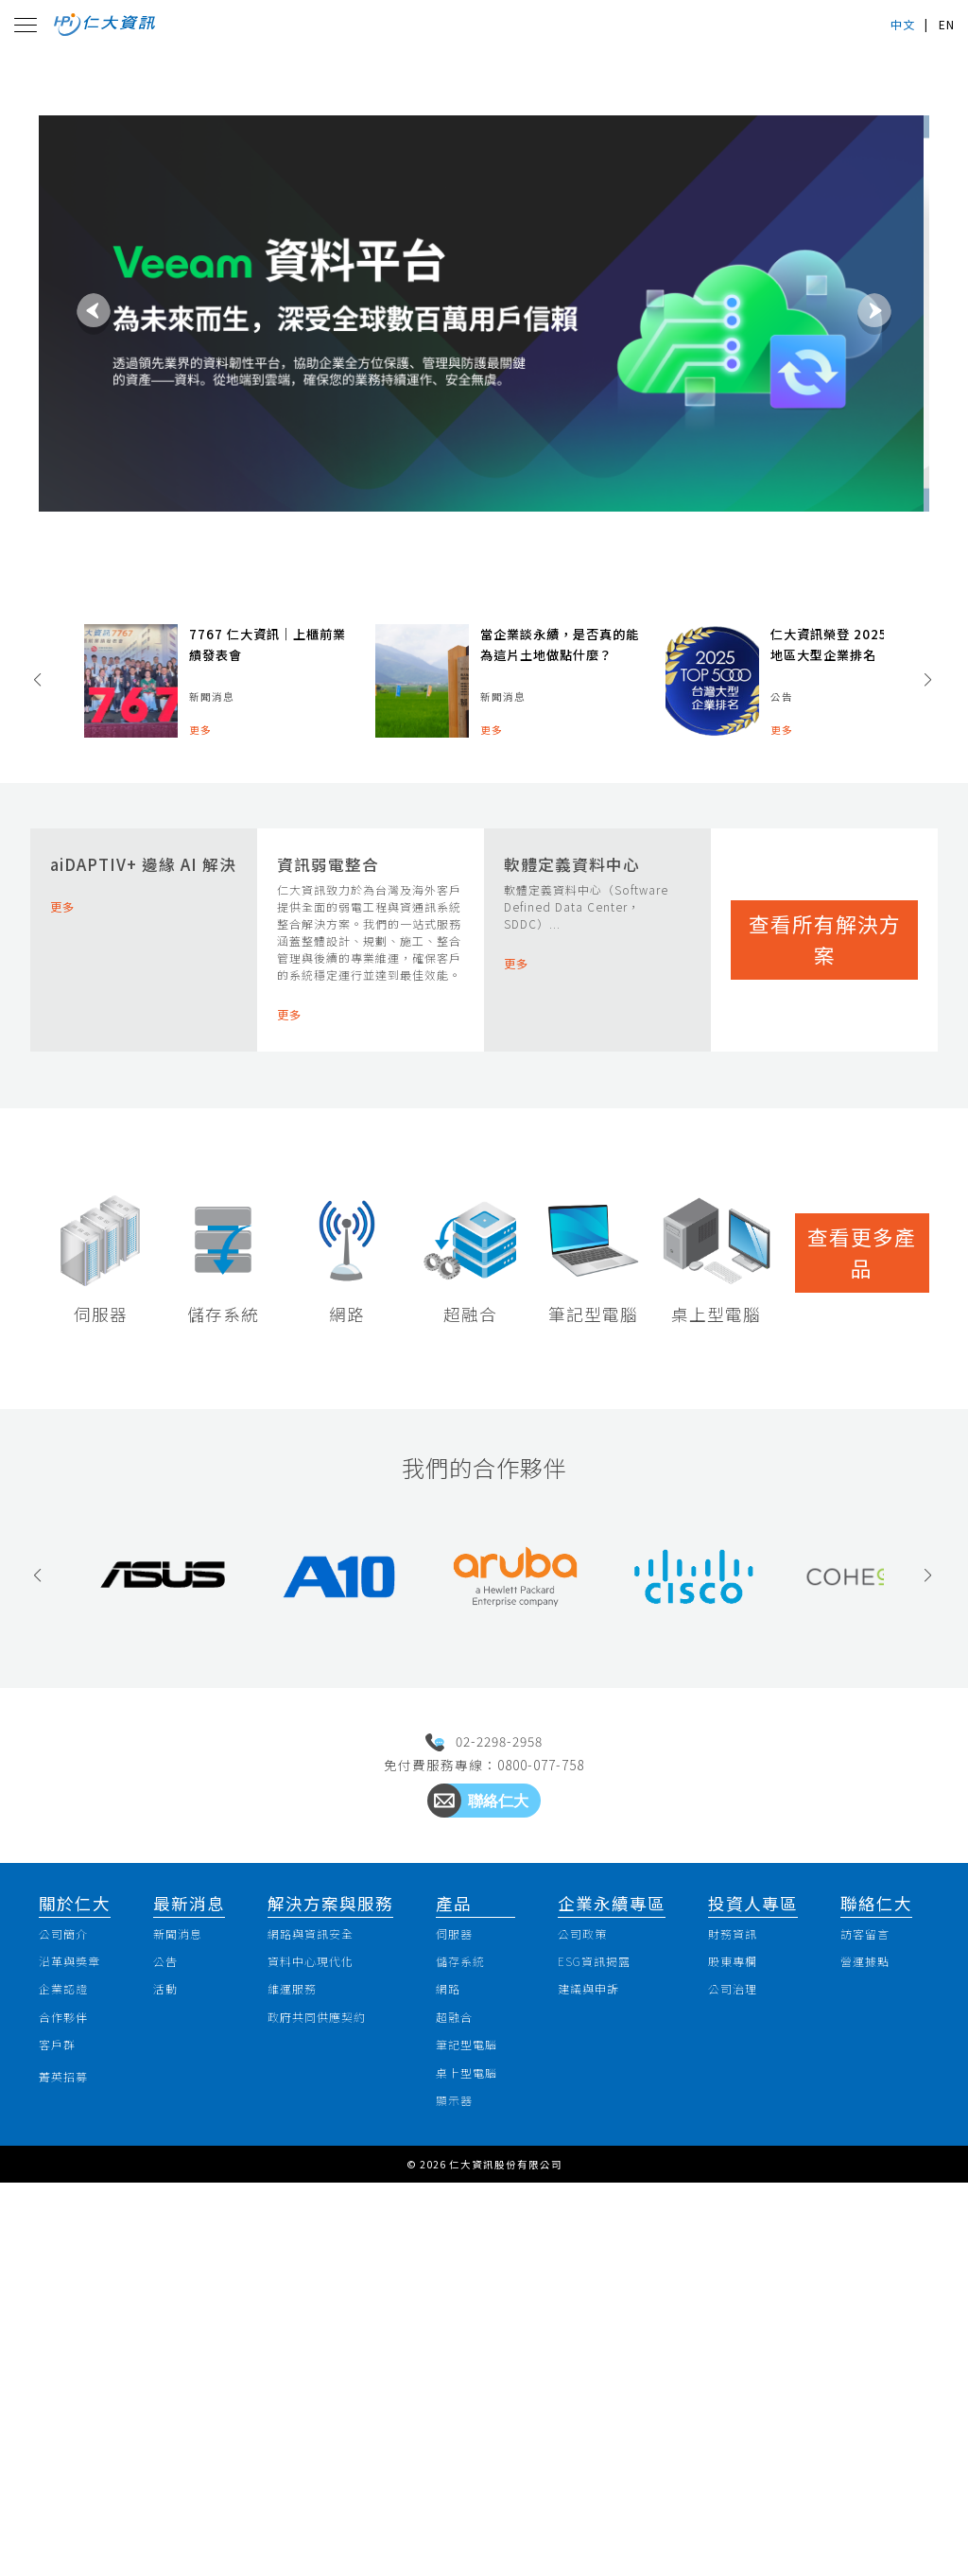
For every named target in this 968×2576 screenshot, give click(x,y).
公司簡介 (74, 2305)
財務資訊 (739, 2305)
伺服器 (450, 2305)
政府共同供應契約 (328, 2403)
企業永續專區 (618, 2272)
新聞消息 (189, 2305)
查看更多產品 (862, 1504)
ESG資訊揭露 (611, 2337)
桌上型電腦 (466, 2468)
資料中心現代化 (320, 2337)
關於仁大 (77, 2272)
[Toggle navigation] (30, 32)
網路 (442, 2370)
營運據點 (864, 2337)
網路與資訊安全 (320, 2305)
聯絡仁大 (868, 2272)
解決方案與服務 (326, 2272)
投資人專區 (752, 2272)
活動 (173, 2370)
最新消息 (193, 2272)
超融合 (450, 2403)
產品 (444, 2272)
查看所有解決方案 (824, 1080)
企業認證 (74, 2370)
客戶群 (66, 2435)
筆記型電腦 (466, 2435)
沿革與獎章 (82, 2337)
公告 (173, 2337)
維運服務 (296, 2370)
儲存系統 (458, 2337)
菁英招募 (74, 2469)
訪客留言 (864, 2305)
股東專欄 (739, 2337)
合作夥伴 (74, 2403)
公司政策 (596, 2305)
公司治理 (739, 2370)
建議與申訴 (604, 2370)
